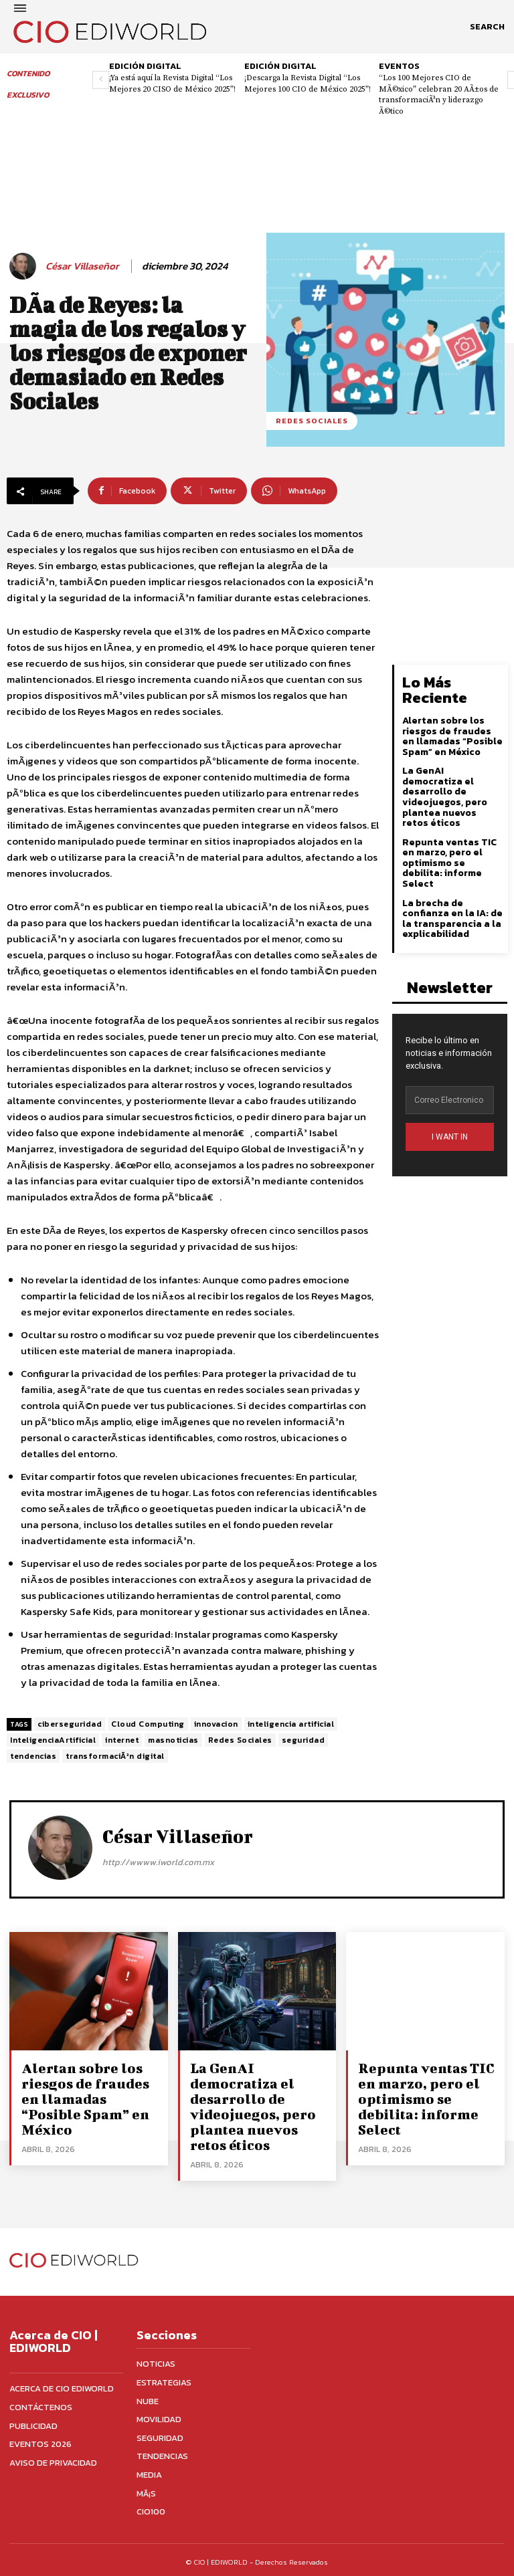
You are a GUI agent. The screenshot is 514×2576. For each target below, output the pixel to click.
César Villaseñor (82, 266)
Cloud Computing (148, 1724)
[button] (487, 26)
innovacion (216, 1724)
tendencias (33, 1756)
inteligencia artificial (291, 1724)
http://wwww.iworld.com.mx (158, 1862)
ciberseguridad (69, 1724)
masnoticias (173, 1740)
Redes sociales (311, 421)
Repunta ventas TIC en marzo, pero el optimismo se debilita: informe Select (448, 861)
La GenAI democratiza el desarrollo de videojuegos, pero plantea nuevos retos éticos (452, 796)
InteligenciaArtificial (53, 1740)
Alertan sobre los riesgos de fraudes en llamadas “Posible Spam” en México (452, 735)
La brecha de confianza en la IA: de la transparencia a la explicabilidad (452, 915)
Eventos (399, 66)
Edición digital (145, 66)
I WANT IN (450, 1133)
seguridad (303, 1740)
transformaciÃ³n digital (115, 1756)
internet (122, 1740)
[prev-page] (100, 80)
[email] (450, 1097)
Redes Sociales (240, 1740)
